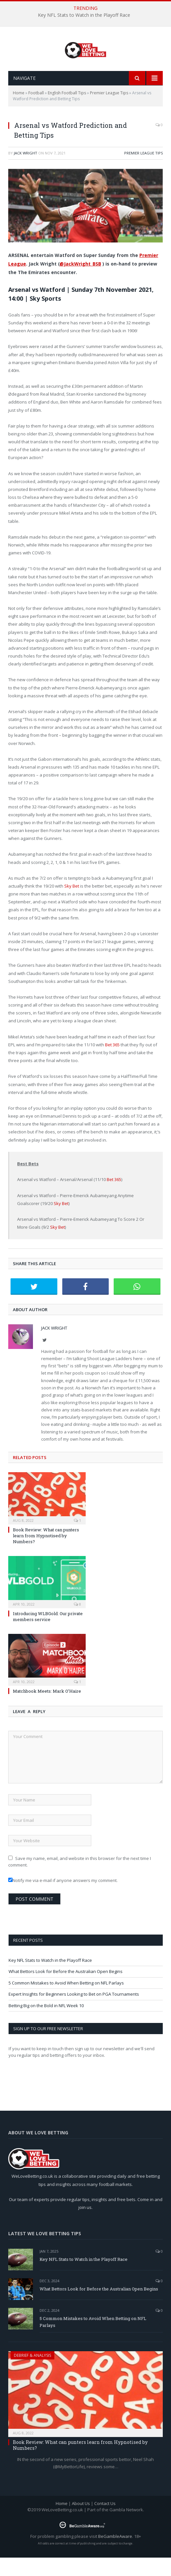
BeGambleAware (115, 2555)
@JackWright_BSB (80, 282)
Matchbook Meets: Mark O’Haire (47, 1709)
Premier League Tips (109, 111)
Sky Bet (71, 904)
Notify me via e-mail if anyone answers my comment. (63, 1899)
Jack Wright (25, 171)
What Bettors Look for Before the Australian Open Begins (66, 1990)
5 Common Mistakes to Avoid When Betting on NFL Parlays (66, 2001)
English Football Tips (67, 111)
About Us (81, 2522)
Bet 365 (112, 1063)
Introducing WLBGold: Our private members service (48, 1635)
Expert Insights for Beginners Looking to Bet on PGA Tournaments (74, 2012)
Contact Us (105, 2522)
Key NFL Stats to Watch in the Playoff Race (84, 15)
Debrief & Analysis (32, 2374)
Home (18, 111)
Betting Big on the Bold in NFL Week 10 (46, 2024)
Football (36, 111)
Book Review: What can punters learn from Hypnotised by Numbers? (46, 1554)
